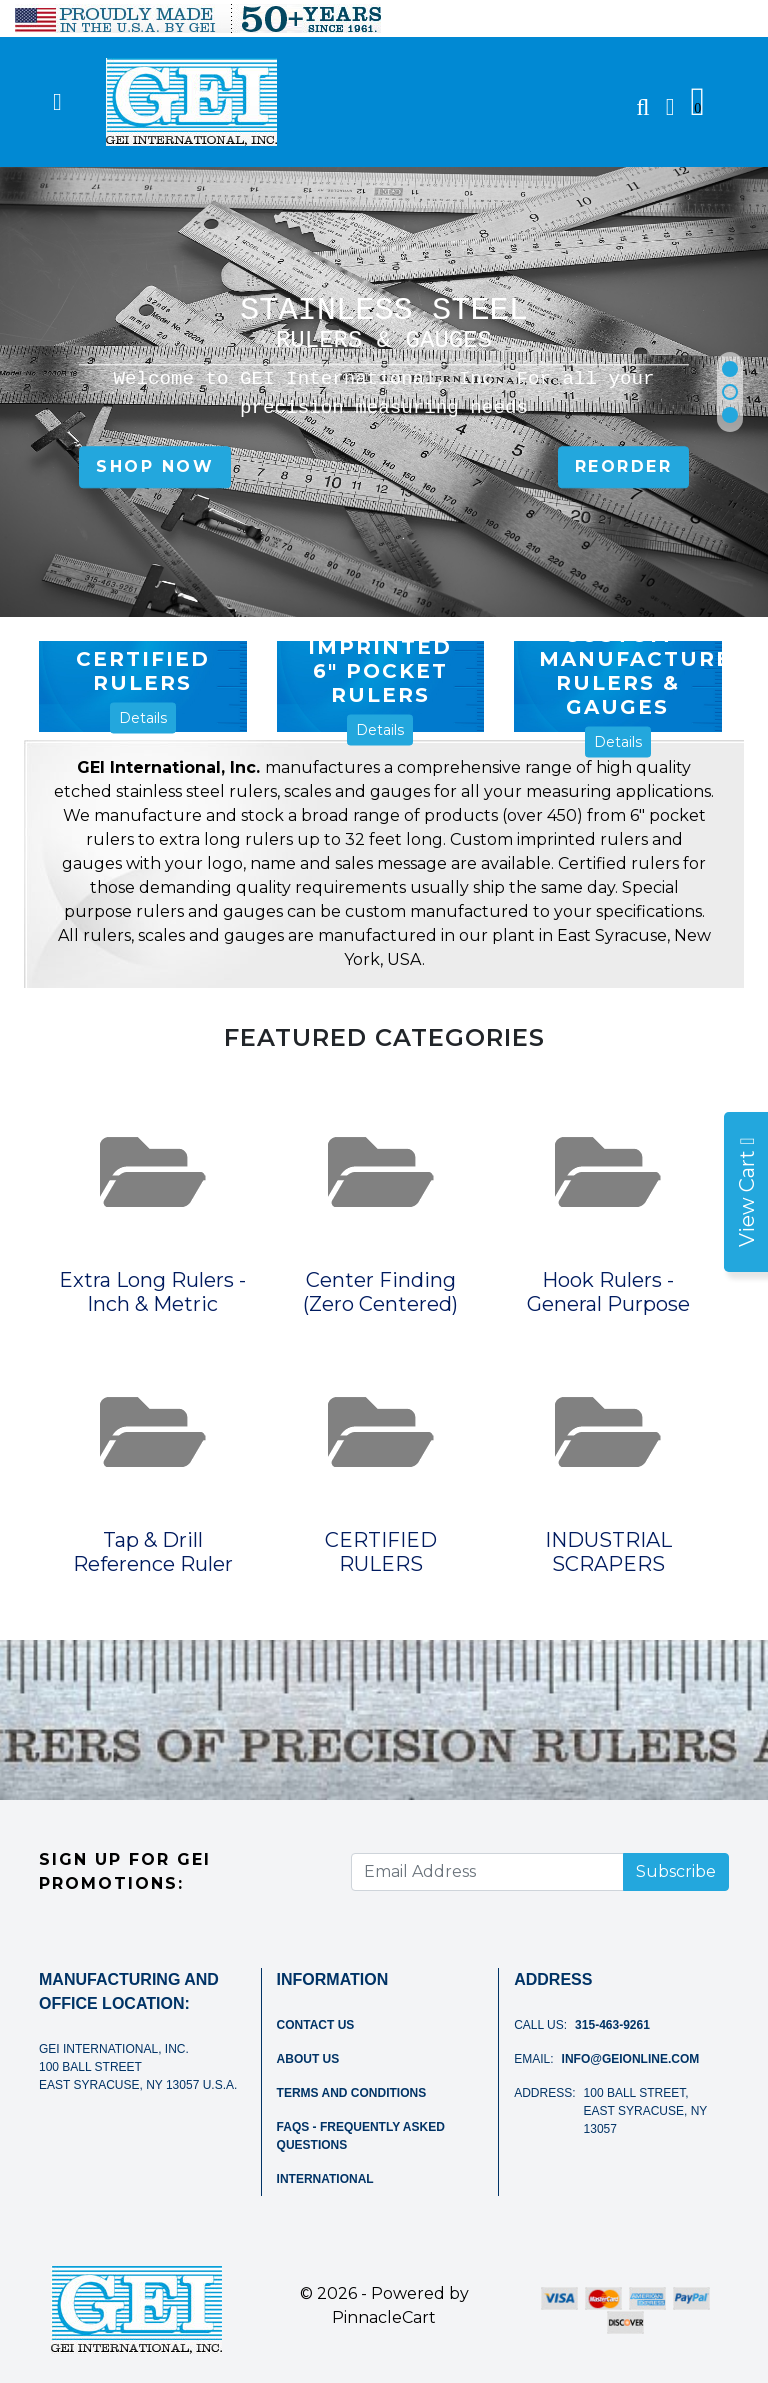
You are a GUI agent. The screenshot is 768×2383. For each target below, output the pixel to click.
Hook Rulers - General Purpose (608, 1292)
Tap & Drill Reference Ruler (153, 1552)
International (325, 2179)
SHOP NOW (155, 467)
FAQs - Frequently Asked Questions (361, 2136)
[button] (730, 369)
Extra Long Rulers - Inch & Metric (152, 1292)
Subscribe (676, 1871)
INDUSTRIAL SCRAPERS (608, 1552)
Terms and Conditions (352, 2093)
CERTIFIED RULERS (381, 1552)
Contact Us (316, 2025)
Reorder (624, 467)
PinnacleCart (384, 2317)
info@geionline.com (631, 2059)
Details (143, 718)
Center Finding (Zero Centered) (380, 1292)
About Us (308, 2059)
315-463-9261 (612, 2025)
